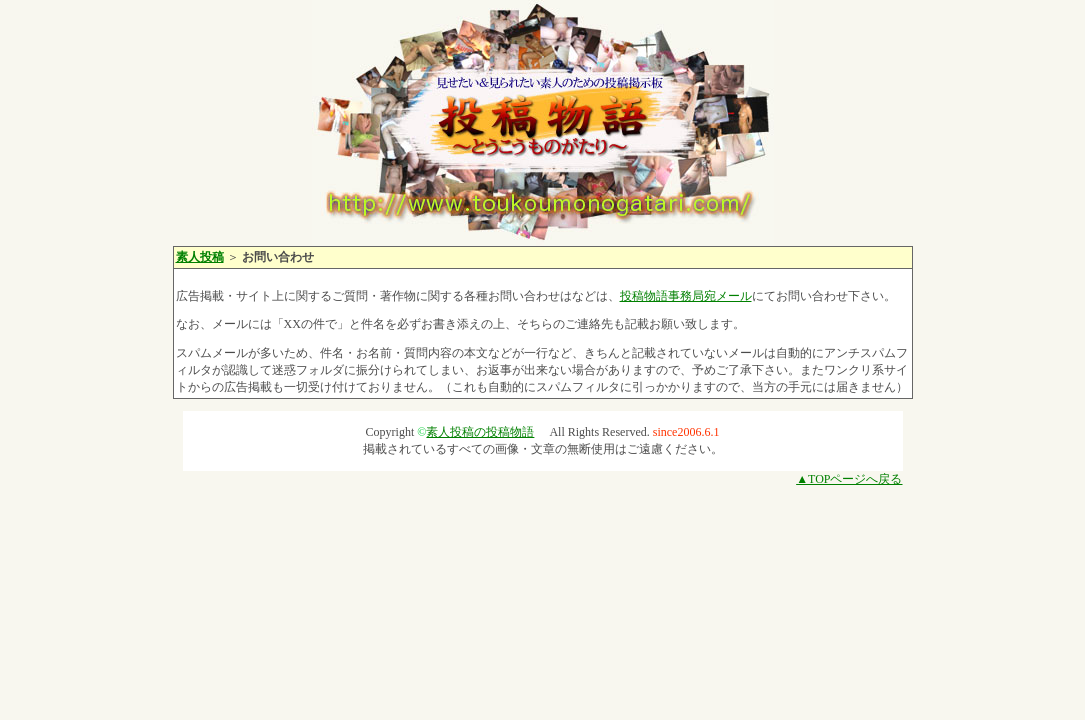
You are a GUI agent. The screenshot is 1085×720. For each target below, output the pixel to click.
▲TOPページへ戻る (849, 479)
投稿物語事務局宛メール (686, 296)
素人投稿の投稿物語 (480, 432)
